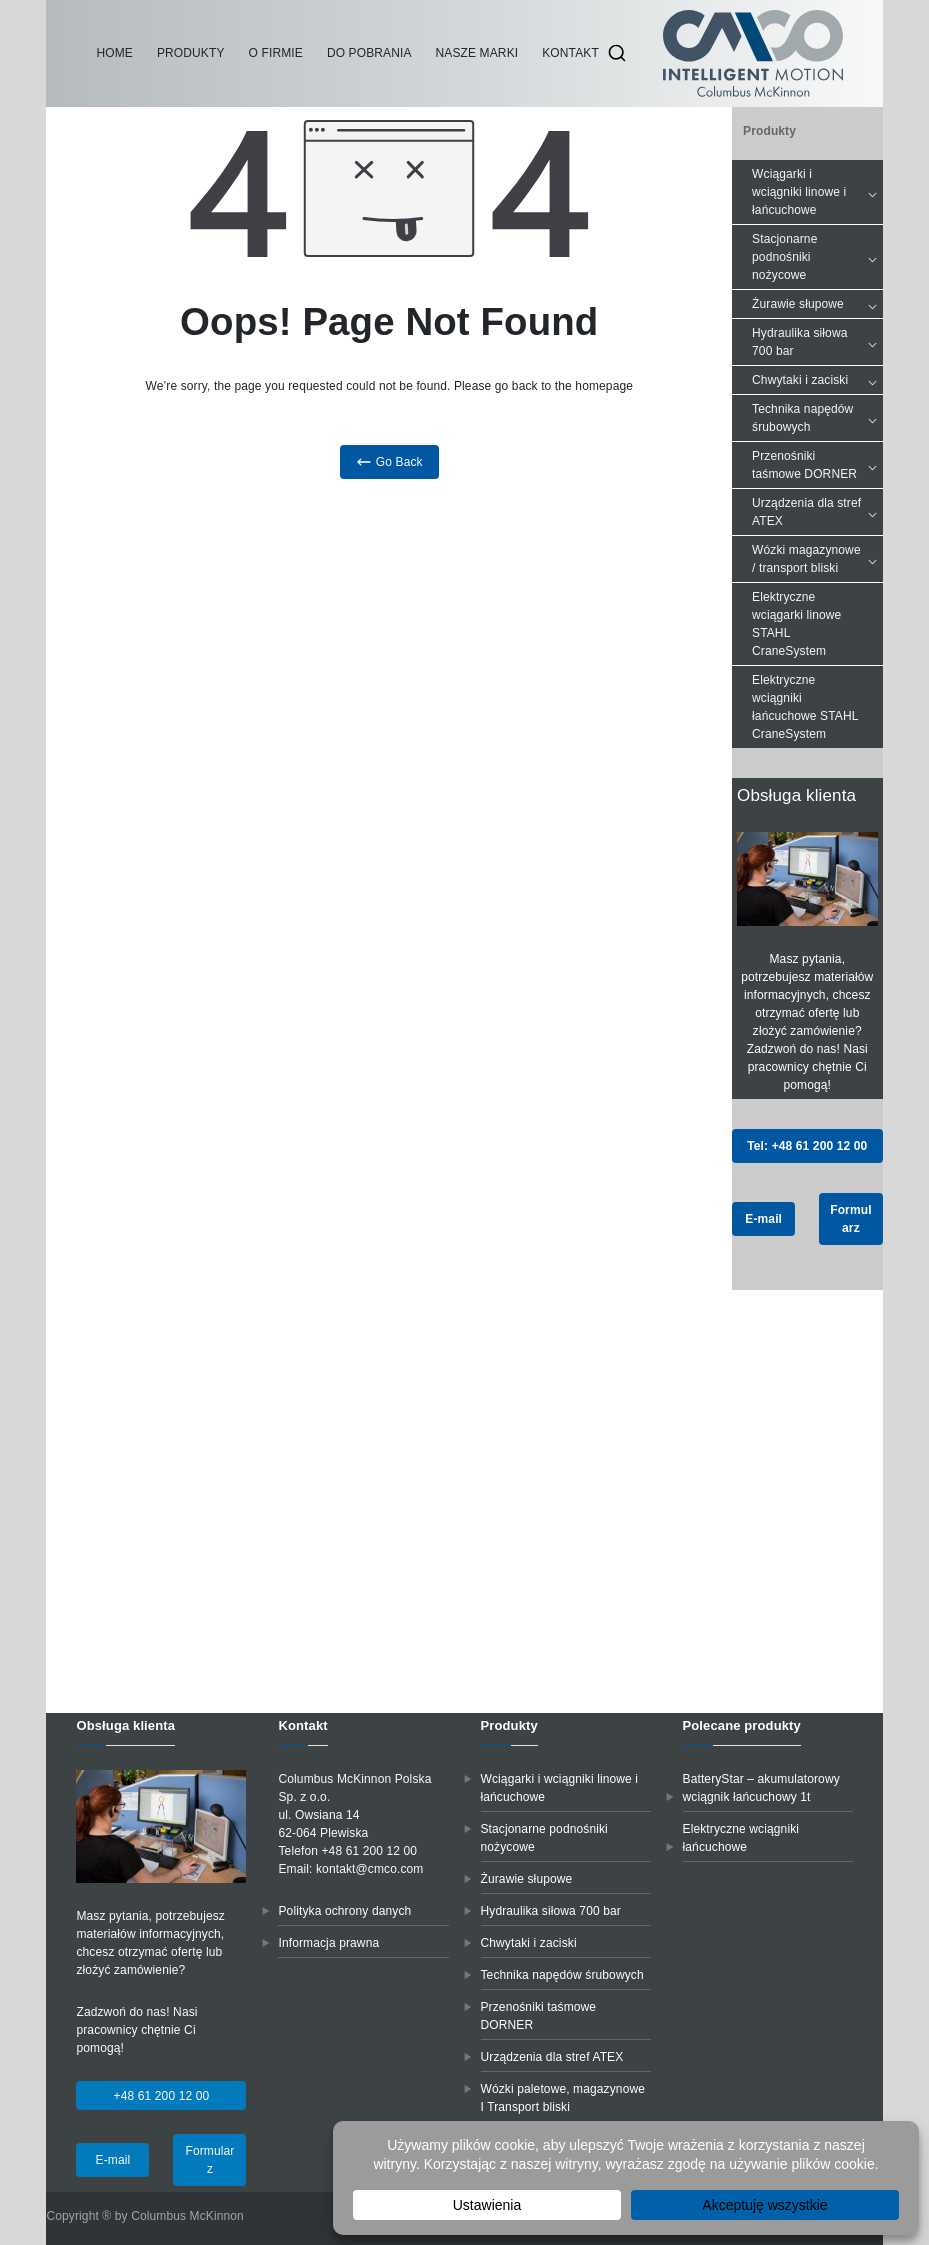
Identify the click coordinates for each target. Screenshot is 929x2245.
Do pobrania (369, 53)
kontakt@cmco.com (369, 1869)
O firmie (276, 53)
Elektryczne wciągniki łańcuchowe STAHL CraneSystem (805, 707)
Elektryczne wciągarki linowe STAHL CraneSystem (796, 624)
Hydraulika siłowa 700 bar (817, 342)
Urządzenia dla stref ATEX (817, 512)
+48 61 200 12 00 (162, 2096)
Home (114, 53)
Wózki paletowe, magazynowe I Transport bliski (563, 2098)
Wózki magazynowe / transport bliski (817, 559)
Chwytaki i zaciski (817, 380)
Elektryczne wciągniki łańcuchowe (741, 1838)
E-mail (763, 1219)
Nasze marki (477, 53)
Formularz (850, 1219)
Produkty (191, 53)
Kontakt (570, 53)
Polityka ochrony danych (344, 1911)
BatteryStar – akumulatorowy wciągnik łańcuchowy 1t (761, 1788)
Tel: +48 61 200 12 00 (807, 1146)
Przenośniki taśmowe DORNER (817, 465)
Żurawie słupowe (817, 304)
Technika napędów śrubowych (817, 418)
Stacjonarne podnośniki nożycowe (817, 257)
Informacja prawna (328, 1943)
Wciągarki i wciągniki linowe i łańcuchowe (817, 192)
